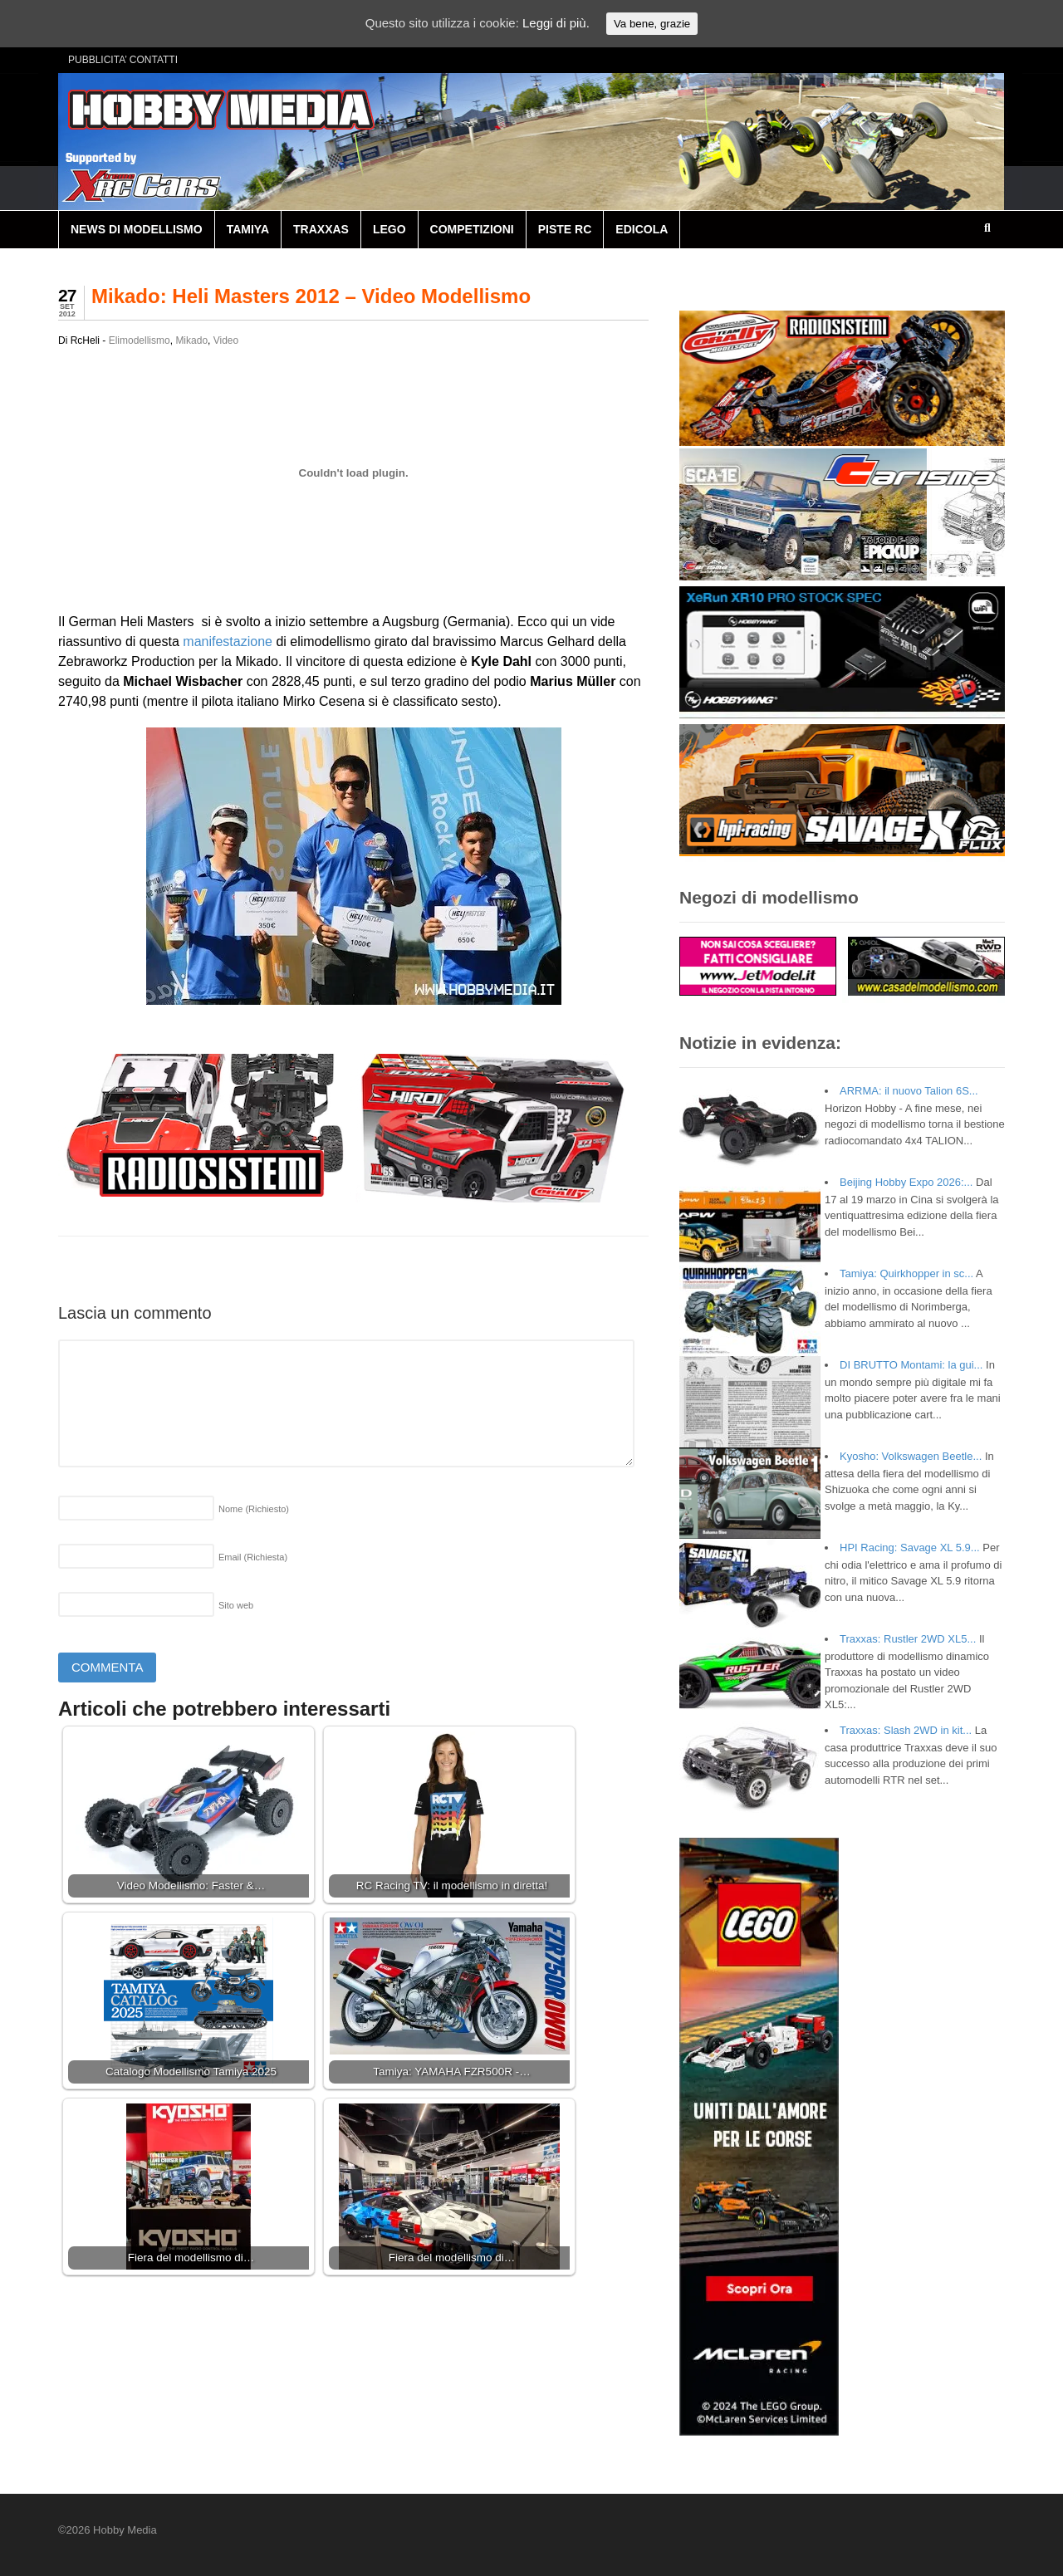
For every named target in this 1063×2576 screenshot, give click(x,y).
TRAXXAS (321, 229)
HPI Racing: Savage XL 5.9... (910, 1547)
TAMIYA (248, 229)
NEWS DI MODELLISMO (137, 229)
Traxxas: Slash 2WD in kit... (906, 1730)
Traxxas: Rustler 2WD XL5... (908, 1639)
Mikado (191, 340)
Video (225, 340)
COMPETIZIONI (472, 229)
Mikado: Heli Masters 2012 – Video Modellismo (311, 296)
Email (252, 1557)
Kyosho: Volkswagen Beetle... (911, 1456)
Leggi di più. (556, 23)
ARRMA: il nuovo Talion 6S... (909, 1091)
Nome (253, 1509)
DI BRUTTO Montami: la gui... (911, 1365)
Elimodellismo (139, 340)
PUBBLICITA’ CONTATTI (123, 60)
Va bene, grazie (652, 23)
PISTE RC (565, 229)
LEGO (389, 229)
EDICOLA (641, 229)
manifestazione (227, 641)
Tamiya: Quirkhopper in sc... (906, 1273)
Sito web (235, 1605)
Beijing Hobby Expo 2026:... (906, 1182)
